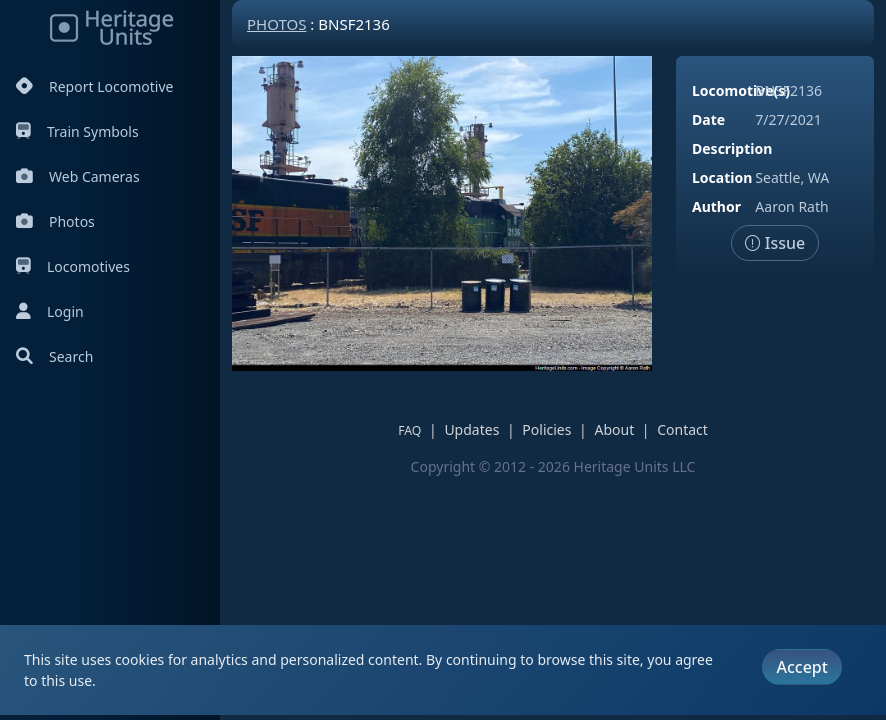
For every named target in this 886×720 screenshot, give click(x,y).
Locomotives (73, 266)
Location (722, 177)
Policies (546, 429)
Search (54, 356)
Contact (682, 429)
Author (716, 206)
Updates (471, 429)
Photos (55, 221)
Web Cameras (78, 176)
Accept (801, 667)
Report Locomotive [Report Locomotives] (94, 86)
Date (708, 119)
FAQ (409, 430)
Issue (775, 243)
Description (732, 148)
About (614, 429)
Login (50, 311)
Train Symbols (77, 131)
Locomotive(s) (741, 90)
